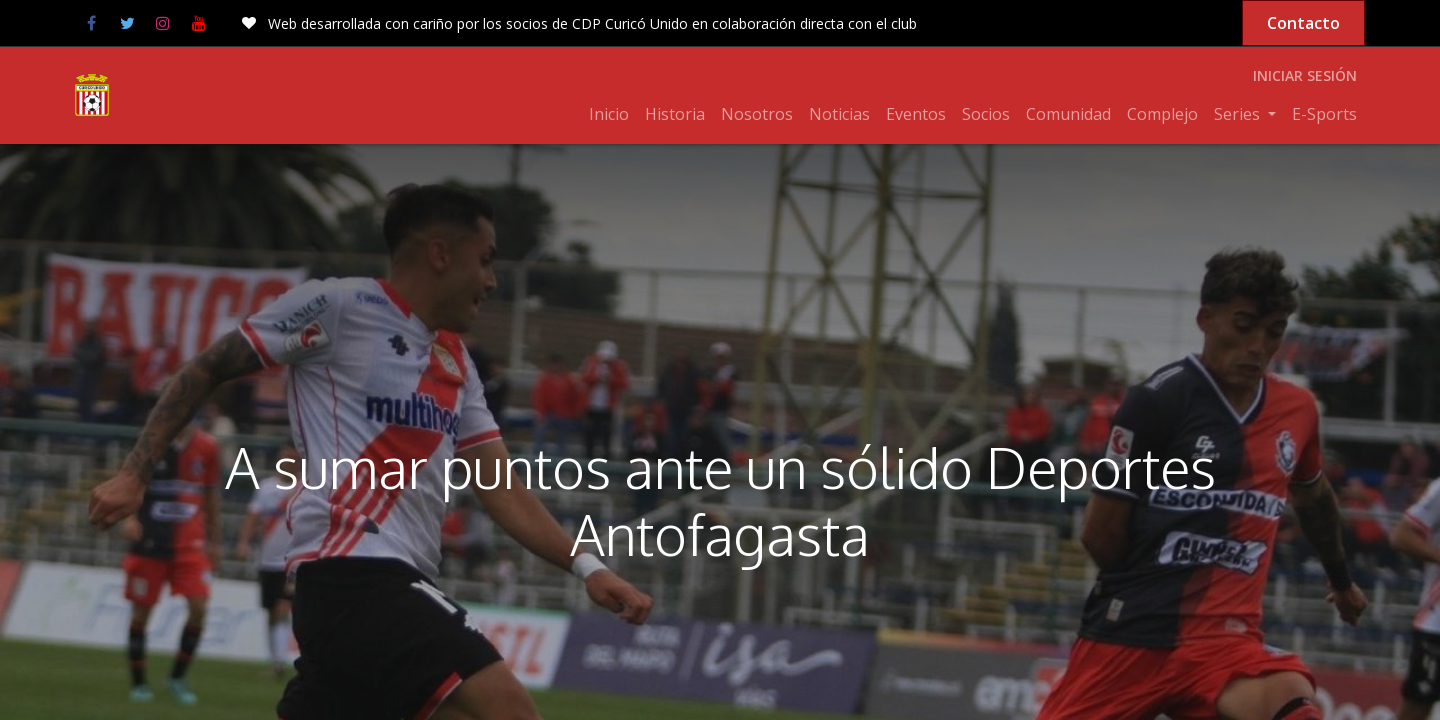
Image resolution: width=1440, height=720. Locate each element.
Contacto (1303, 23)
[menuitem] (609, 114)
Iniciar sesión (1305, 75)
